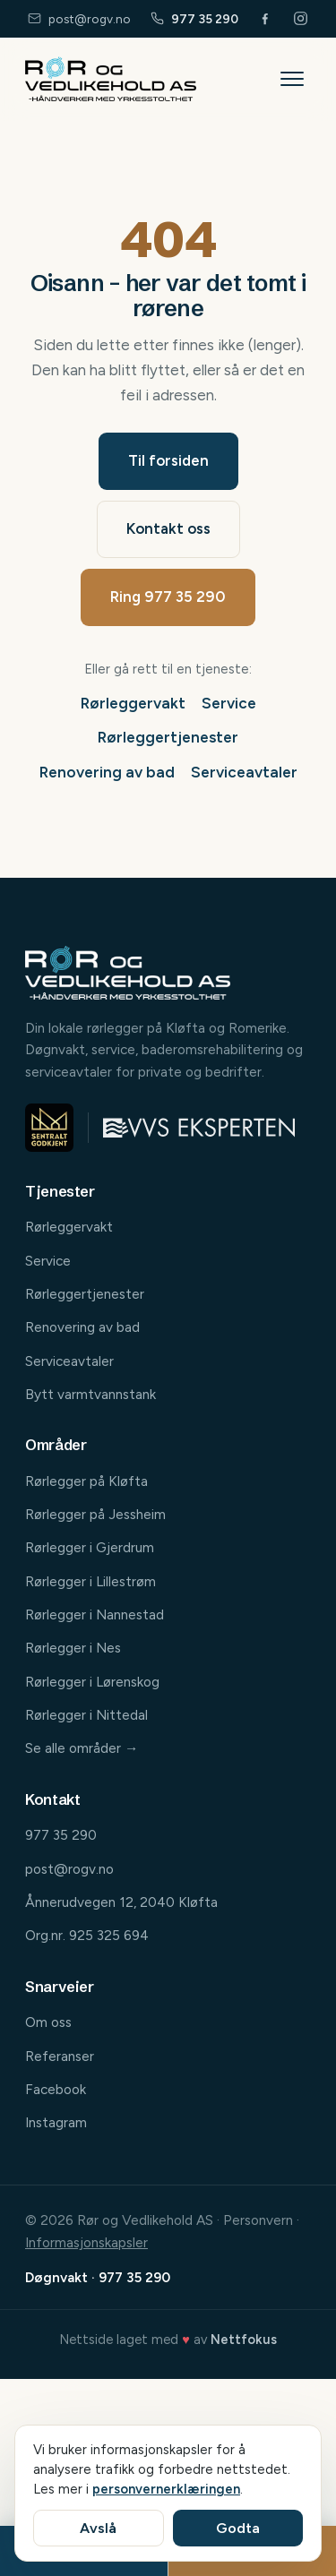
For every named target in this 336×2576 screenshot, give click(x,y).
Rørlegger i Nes (73, 1647)
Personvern (258, 2219)
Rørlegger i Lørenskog (92, 1681)
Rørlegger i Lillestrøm (90, 1581)
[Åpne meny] (292, 78)
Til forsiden (168, 460)
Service (229, 703)
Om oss (48, 2022)
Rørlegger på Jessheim (95, 1514)
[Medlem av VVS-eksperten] (199, 1128)
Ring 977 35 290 (168, 596)
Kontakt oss (168, 528)
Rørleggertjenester (168, 737)
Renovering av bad (107, 772)
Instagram (56, 2122)
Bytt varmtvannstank (90, 1394)
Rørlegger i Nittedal (86, 1714)
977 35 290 (194, 19)
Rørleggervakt (133, 703)
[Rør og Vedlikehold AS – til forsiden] (110, 78)
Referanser (59, 2056)
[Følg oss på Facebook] (265, 18)
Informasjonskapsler (86, 2242)
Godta (238, 2528)
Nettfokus (244, 2339)
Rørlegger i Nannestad (94, 1614)
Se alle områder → (81, 1747)
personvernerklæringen (166, 2489)
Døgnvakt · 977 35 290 (97, 2277)
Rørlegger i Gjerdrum (89, 1547)
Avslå (98, 2528)
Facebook (55, 2089)
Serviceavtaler (244, 772)
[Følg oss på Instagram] (300, 18)
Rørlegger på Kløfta (86, 1481)
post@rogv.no (79, 19)
